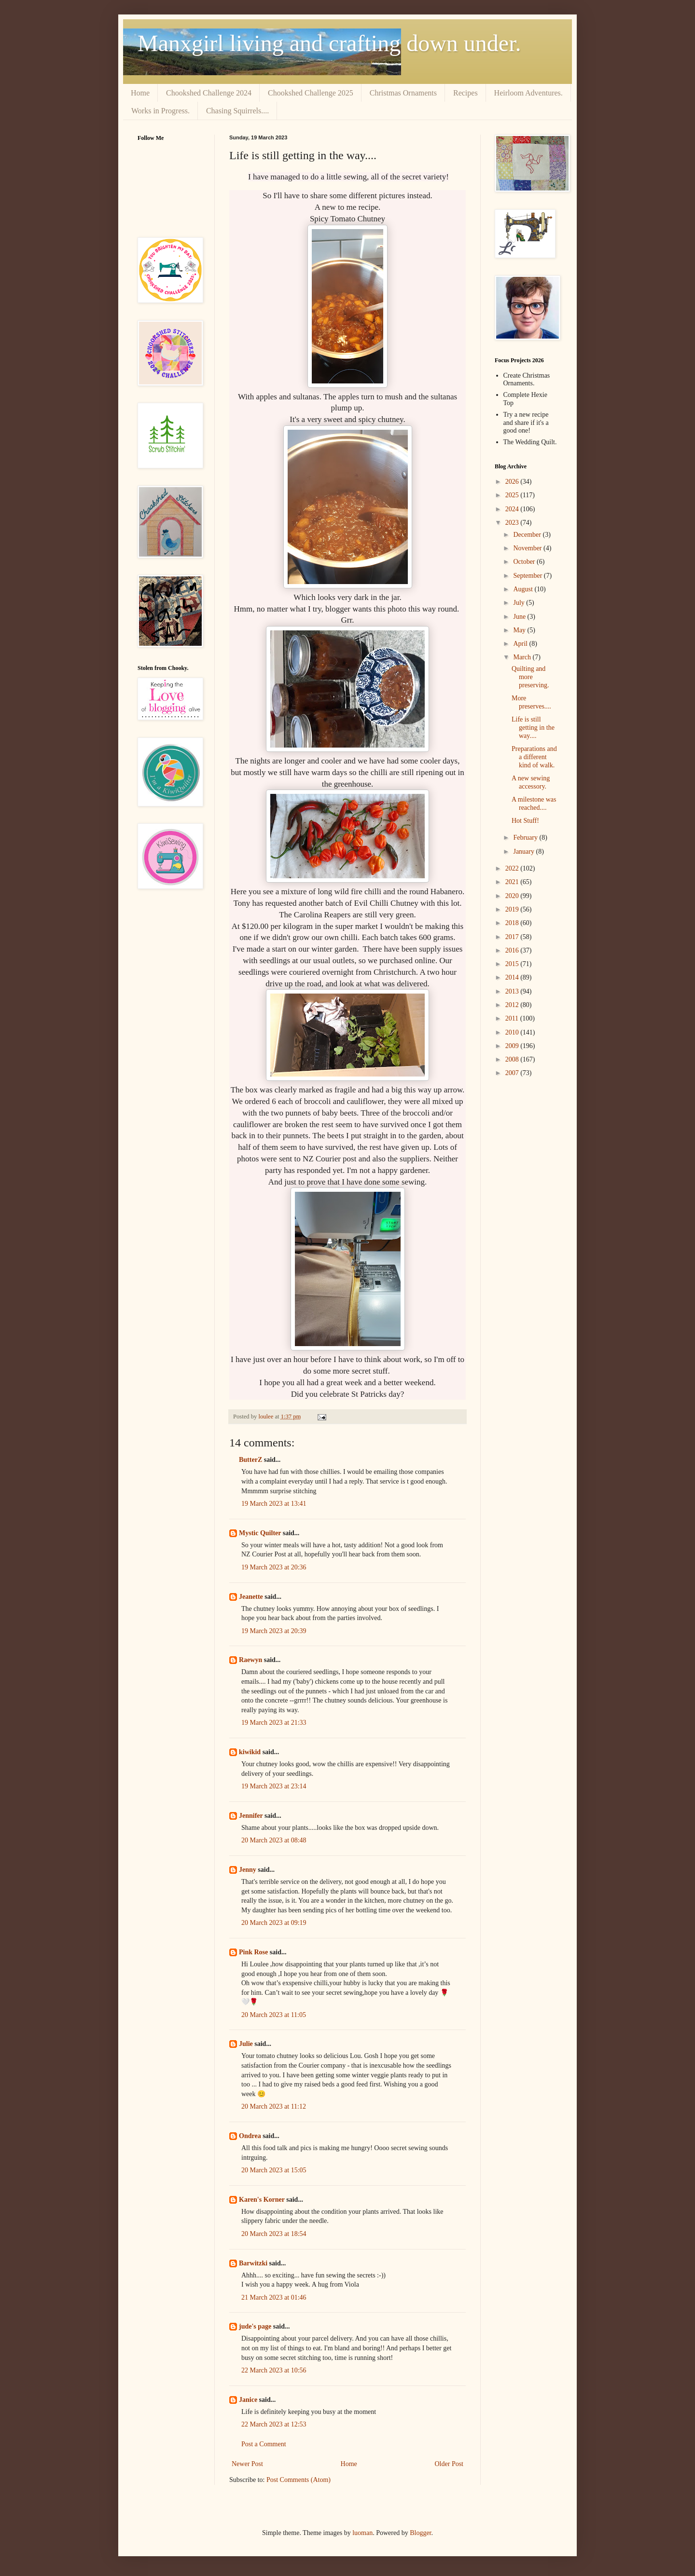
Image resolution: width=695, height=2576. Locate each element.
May (520, 630)
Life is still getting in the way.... (533, 727)
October (525, 561)
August (523, 589)
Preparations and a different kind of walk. (534, 757)
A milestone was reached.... (534, 803)
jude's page (255, 2326)
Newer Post (247, 2463)
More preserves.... (531, 702)
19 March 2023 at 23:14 (273, 1786)
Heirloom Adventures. (528, 93)
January (524, 851)
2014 (513, 977)
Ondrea (250, 2136)
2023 (513, 522)
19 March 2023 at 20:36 (273, 1567)
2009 (513, 1045)
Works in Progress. (160, 111)
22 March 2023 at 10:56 (273, 2370)
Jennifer (251, 1815)
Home (140, 93)
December (527, 534)
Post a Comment (263, 2444)
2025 (513, 495)
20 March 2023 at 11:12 (273, 2106)
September (528, 575)
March (522, 657)
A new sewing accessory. (531, 782)
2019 (513, 909)
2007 (513, 1073)
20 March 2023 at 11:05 (273, 2014)
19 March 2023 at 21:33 (273, 1722)
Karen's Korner (262, 2199)
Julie (246, 2043)
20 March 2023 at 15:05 (273, 2170)
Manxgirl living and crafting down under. (329, 43)
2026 (513, 481)
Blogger (420, 2532)
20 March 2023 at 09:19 (273, 1922)
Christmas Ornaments (403, 93)
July (519, 602)
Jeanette (251, 1596)
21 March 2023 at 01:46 (273, 2297)
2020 (513, 896)
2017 (513, 936)
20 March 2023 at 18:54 (273, 2233)
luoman (362, 2532)
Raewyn (250, 1659)
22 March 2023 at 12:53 (273, 2424)
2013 (513, 991)
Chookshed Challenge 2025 (310, 93)
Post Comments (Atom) (298, 2479)
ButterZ (250, 1459)
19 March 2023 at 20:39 (273, 1631)
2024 (513, 509)
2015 (513, 964)
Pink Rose (253, 1952)
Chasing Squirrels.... (237, 111)
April (521, 643)
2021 (513, 882)
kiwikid (250, 1752)
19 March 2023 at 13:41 (273, 1503)
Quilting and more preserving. (530, 677)
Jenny (247, 1869)
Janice (248, 2399)
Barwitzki (253, 2263)
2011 (512, 1018)
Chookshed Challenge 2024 (208, 93)
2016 (513, 950)
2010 (513, 1032)
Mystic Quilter (260, 1533)
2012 (513, 1005)
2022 (513, 868)
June (520, 616)
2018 (513, 923)
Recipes (465, 93)
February (526, 837)
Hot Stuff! (525, 820)
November (528, 548)
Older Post (449, 2463)
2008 (513, 1059)
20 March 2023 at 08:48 (273, 1840)
